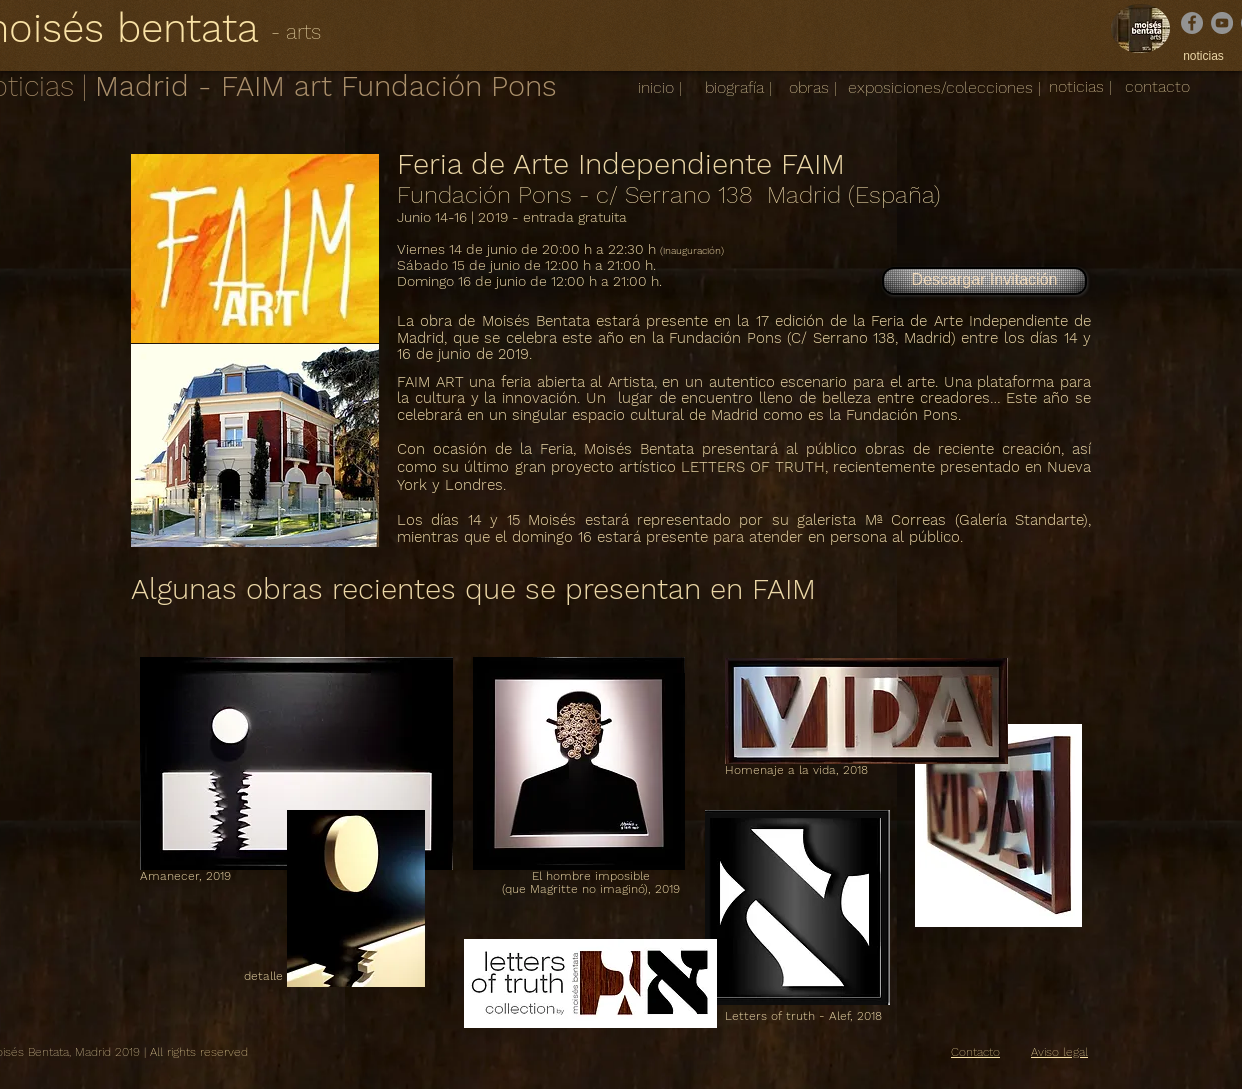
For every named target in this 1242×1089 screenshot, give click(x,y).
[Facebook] (1192, 23)
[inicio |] (659, 88)
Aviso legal (1059, 1052)
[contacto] (1157, 87)
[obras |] (812, 88)
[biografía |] (738, 88)
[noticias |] (1080, 87)
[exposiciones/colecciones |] (944, 88)
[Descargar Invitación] (984, 281)
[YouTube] (1222, 23)
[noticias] (1203, 56)
